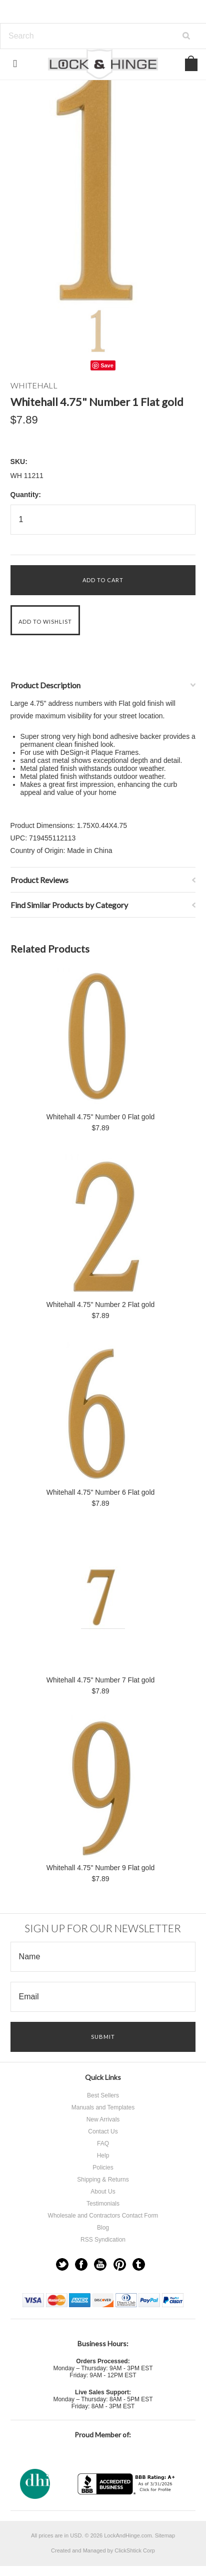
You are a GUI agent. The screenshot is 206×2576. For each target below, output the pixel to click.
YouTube (100, 2264)
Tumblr (138, 2264)
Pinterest (120, 2264)
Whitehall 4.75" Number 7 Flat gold (100, 1680)
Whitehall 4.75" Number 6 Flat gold (100, 1492)
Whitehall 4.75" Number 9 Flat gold (100, 1868)
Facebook (81, 2264)
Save (107, 365)
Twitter (62, 2264)
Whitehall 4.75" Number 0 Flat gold (100, 1117)
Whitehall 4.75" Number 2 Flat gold (100, 1305)
